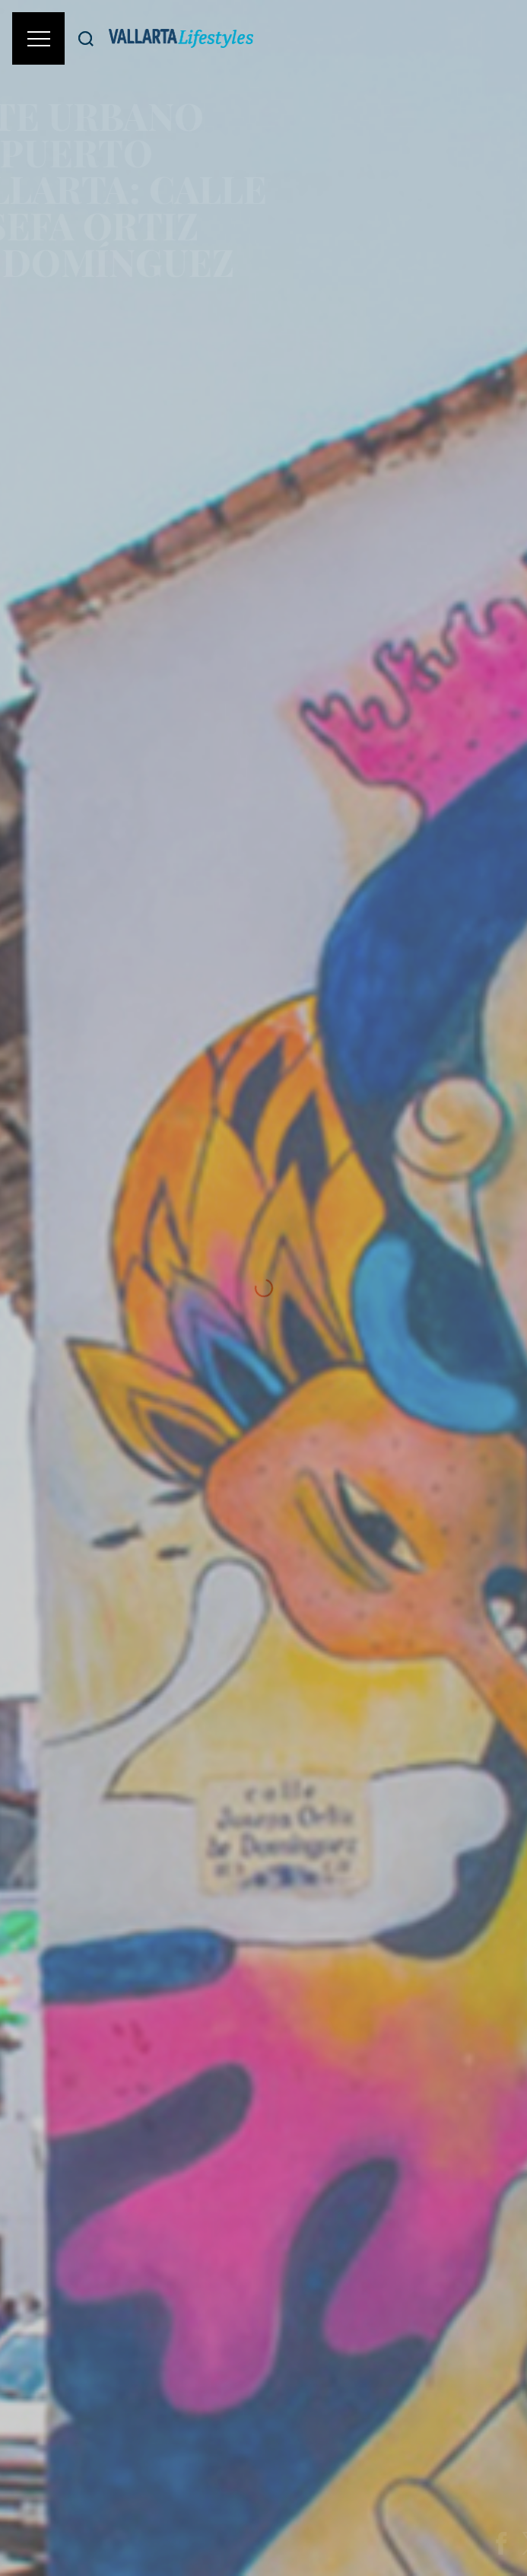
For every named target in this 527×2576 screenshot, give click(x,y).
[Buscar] (86, 38)
